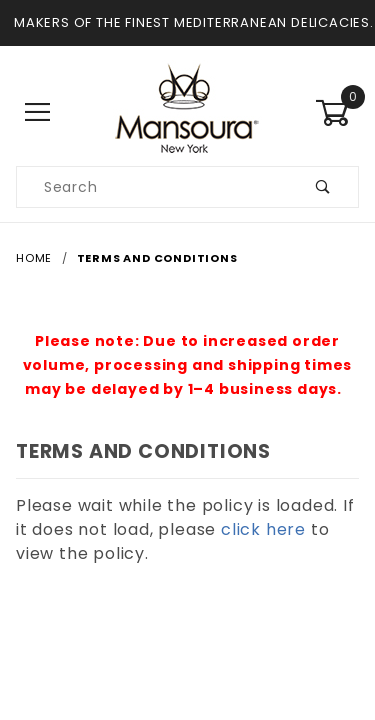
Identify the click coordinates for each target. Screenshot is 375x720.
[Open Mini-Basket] (337, 113)
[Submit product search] (323, 187)
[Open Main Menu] (38, 112)
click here (263, 529)
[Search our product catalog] (153, 187)
